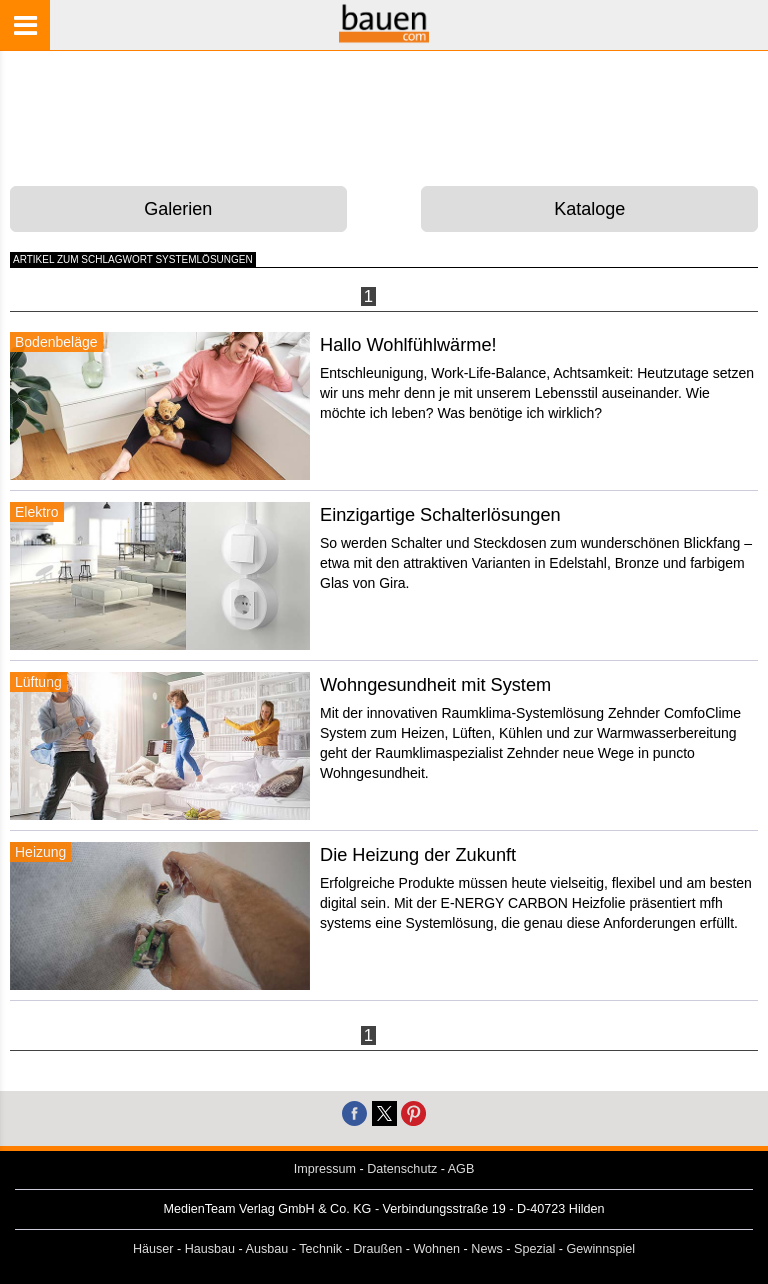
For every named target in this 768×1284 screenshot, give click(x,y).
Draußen (377, 1249)
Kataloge (589, 209)
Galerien (178, 209)
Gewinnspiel (601, 1249)
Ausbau (267, 1249)
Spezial (534, 1249)
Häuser (153, 1249)
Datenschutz (402, 1169)
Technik (320, 1249)
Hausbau (210, 1249)
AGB (461, 1169)
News (487, 1249)
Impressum (325, 1169)
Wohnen (436, 1249)
